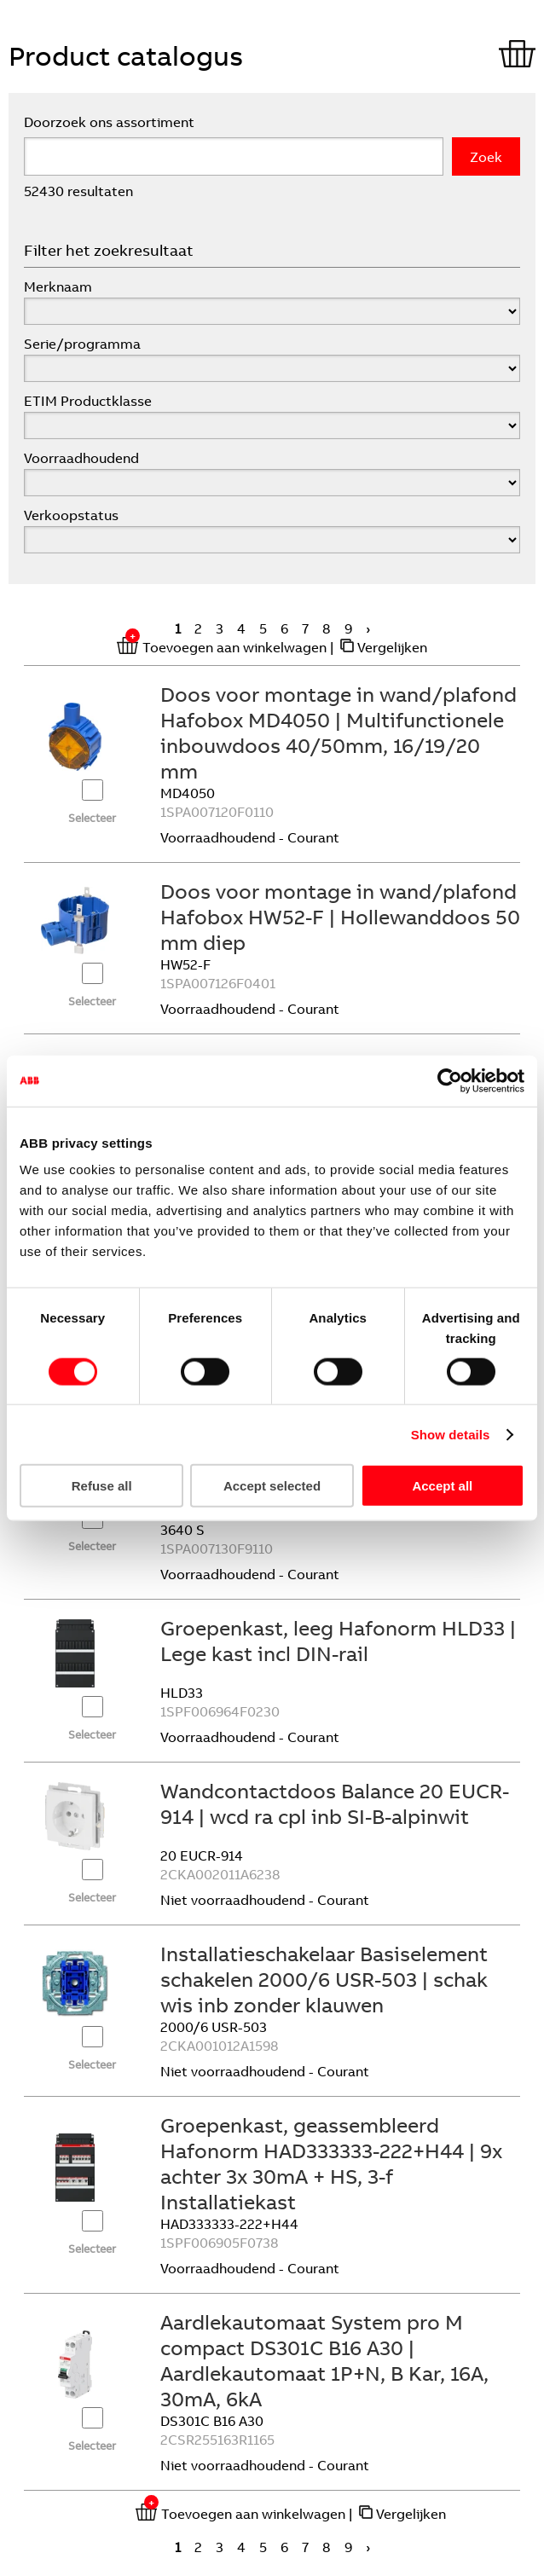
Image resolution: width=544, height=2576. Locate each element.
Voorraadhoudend (81, 457)
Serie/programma (82, 343)
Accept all (442, 1486)
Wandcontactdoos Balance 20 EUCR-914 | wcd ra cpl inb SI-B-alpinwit (334, 1803)
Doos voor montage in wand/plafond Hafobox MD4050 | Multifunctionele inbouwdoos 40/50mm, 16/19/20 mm (338, 732)
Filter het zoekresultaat (109, 250)
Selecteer (92, 818)
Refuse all (102, 1486)
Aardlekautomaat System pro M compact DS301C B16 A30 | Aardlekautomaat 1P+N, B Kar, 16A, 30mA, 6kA (324, 2360)
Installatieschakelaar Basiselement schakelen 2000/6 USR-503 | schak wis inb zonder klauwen (324, 1979)
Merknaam (58, 286)
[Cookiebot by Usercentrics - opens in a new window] (449, 1080)
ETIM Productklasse (88, 400)
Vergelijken (392, 647)
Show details (450, 1434)
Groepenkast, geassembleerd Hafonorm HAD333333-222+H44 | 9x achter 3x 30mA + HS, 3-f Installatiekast (331, 2163)
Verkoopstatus (71, 515)
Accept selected (272, 1486)
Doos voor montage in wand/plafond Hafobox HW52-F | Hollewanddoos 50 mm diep (340, 916)
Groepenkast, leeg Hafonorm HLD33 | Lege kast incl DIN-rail (338, 1640)
